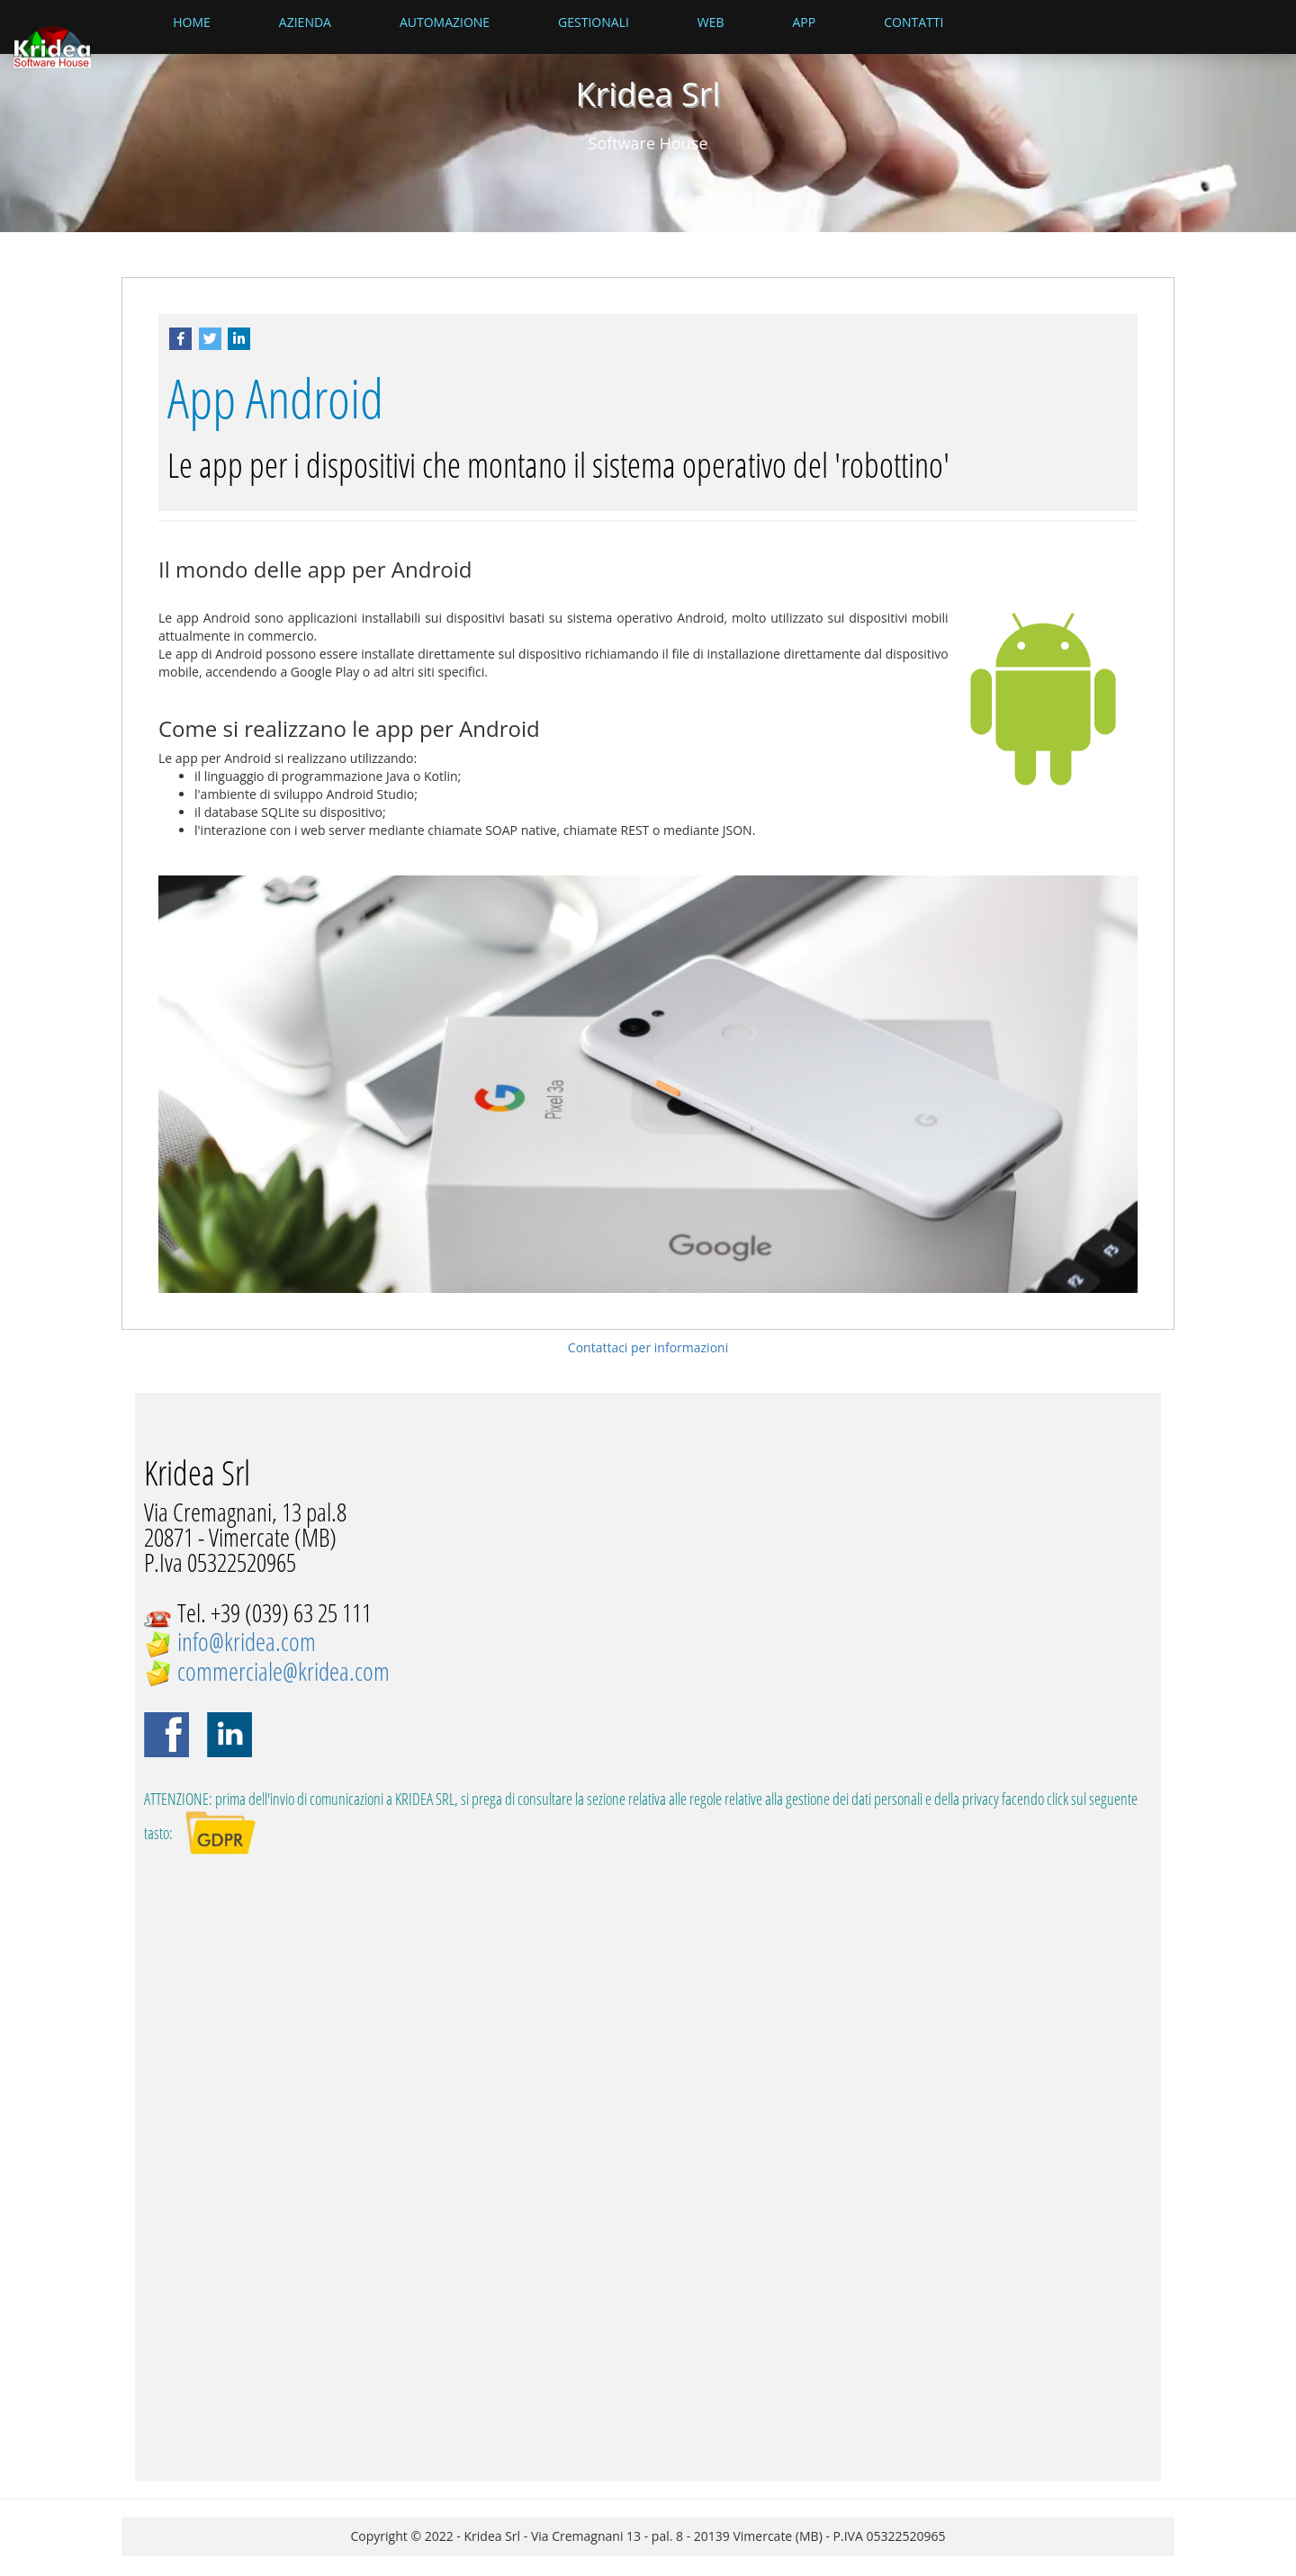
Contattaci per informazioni (648, 1347)
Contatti (913, 22)
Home (192, 22)
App (804, 22)
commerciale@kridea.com (283, 1671)
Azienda (305, 22)
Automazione (445, 22)
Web (711, 22)
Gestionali (593, 22)
